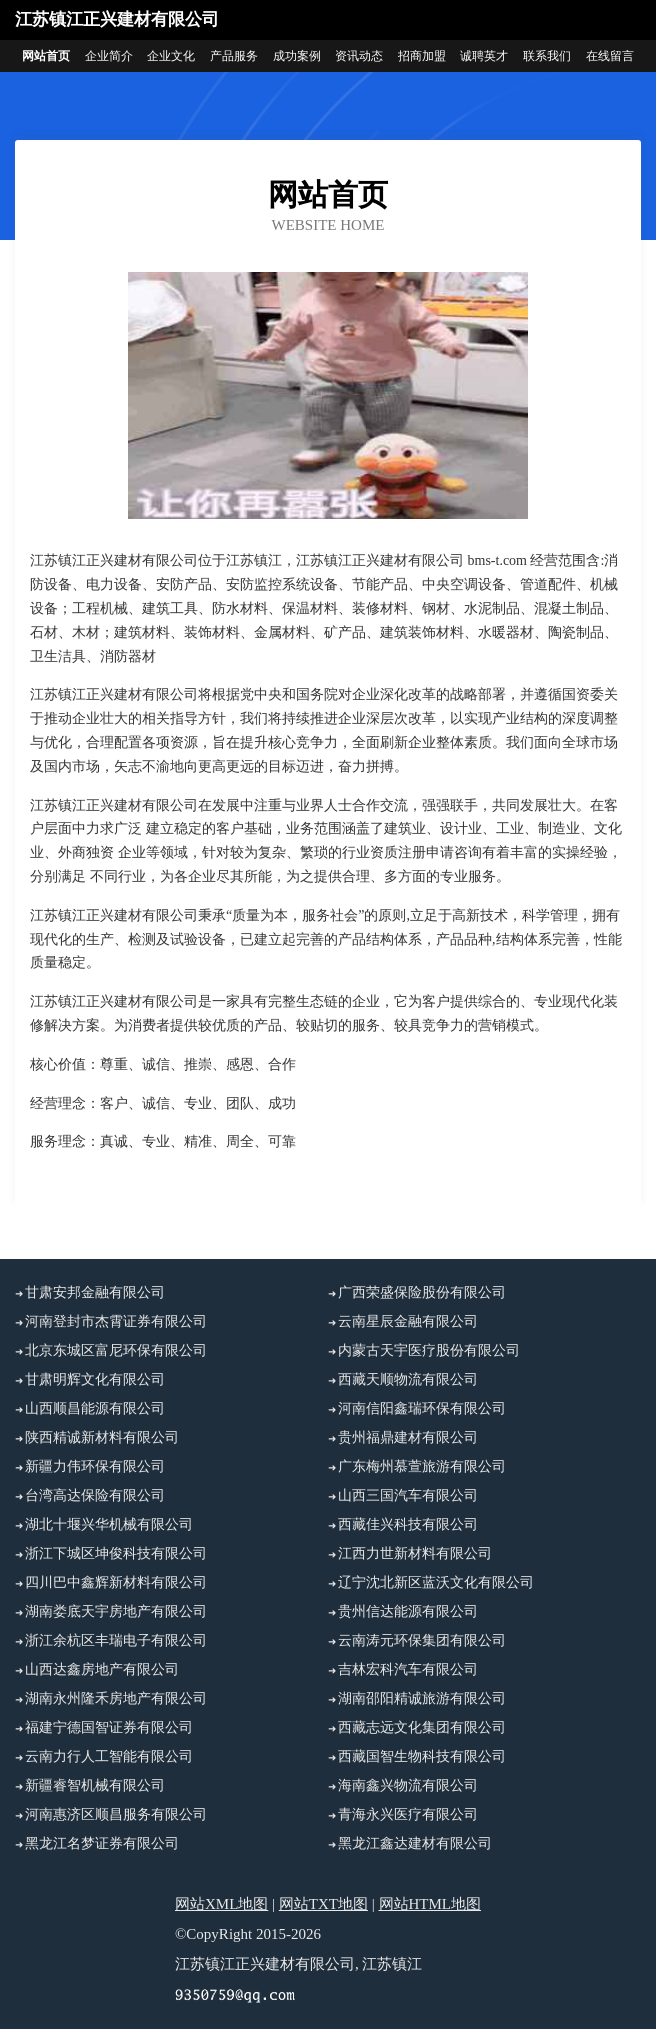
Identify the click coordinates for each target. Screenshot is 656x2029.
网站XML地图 (221, 1904)
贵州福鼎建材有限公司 (408, 1437)
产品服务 (234, 56)
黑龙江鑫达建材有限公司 (415, 1843)
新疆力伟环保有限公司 (95, 1466)
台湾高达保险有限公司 (95, 1495)
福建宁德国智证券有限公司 (109, 1727)
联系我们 (547, 56)
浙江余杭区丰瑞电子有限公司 (116, 1640)
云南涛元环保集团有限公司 (422, 1640)
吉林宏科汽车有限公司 (408, 1669)
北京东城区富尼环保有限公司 (116, 1350)
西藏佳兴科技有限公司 (408, 1524)
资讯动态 (359, 56)
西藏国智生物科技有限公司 (422, 1756)
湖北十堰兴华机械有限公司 (109, 1524)
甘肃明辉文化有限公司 (95, 1379)
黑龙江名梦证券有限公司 (102, 1843)
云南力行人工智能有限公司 (109, 1756)
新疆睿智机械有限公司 (95, 1785)
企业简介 (109, 56)
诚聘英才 (484, 56)
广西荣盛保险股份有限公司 (422, 1292)
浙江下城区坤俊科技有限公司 (116, 1553)
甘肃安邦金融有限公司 (95, 1292)
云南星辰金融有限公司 (408, 1321)
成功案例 (297, 56)
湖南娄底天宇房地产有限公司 (116, 1611)
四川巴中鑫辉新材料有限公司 (116, 1582)
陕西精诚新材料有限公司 (102, 1437)
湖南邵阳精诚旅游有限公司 (422, 1698)
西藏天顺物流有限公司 (408, 1379)
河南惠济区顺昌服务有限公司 (116, 1814)
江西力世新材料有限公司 (415, 1553)
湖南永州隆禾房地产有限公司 (116, 1698)
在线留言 (610, 56)
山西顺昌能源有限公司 (95, 1408)
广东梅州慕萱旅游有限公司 (422, 1466)
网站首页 (46, 56)
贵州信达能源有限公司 (408, 1611)
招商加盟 (422, 56)
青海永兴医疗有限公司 (408, 1814)
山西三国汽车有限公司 (408, 1495)
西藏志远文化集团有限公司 (422, 1727)
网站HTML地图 (430, 1904)
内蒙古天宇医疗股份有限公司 (429, 1350)
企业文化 (171, 56)
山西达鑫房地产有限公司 (102, 1669)
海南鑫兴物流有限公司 (408, 1785)
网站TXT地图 (323, 1904)
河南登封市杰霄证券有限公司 (116, 1321)
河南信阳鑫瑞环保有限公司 (422, 1408)
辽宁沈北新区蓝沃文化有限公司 (436, 1582)
